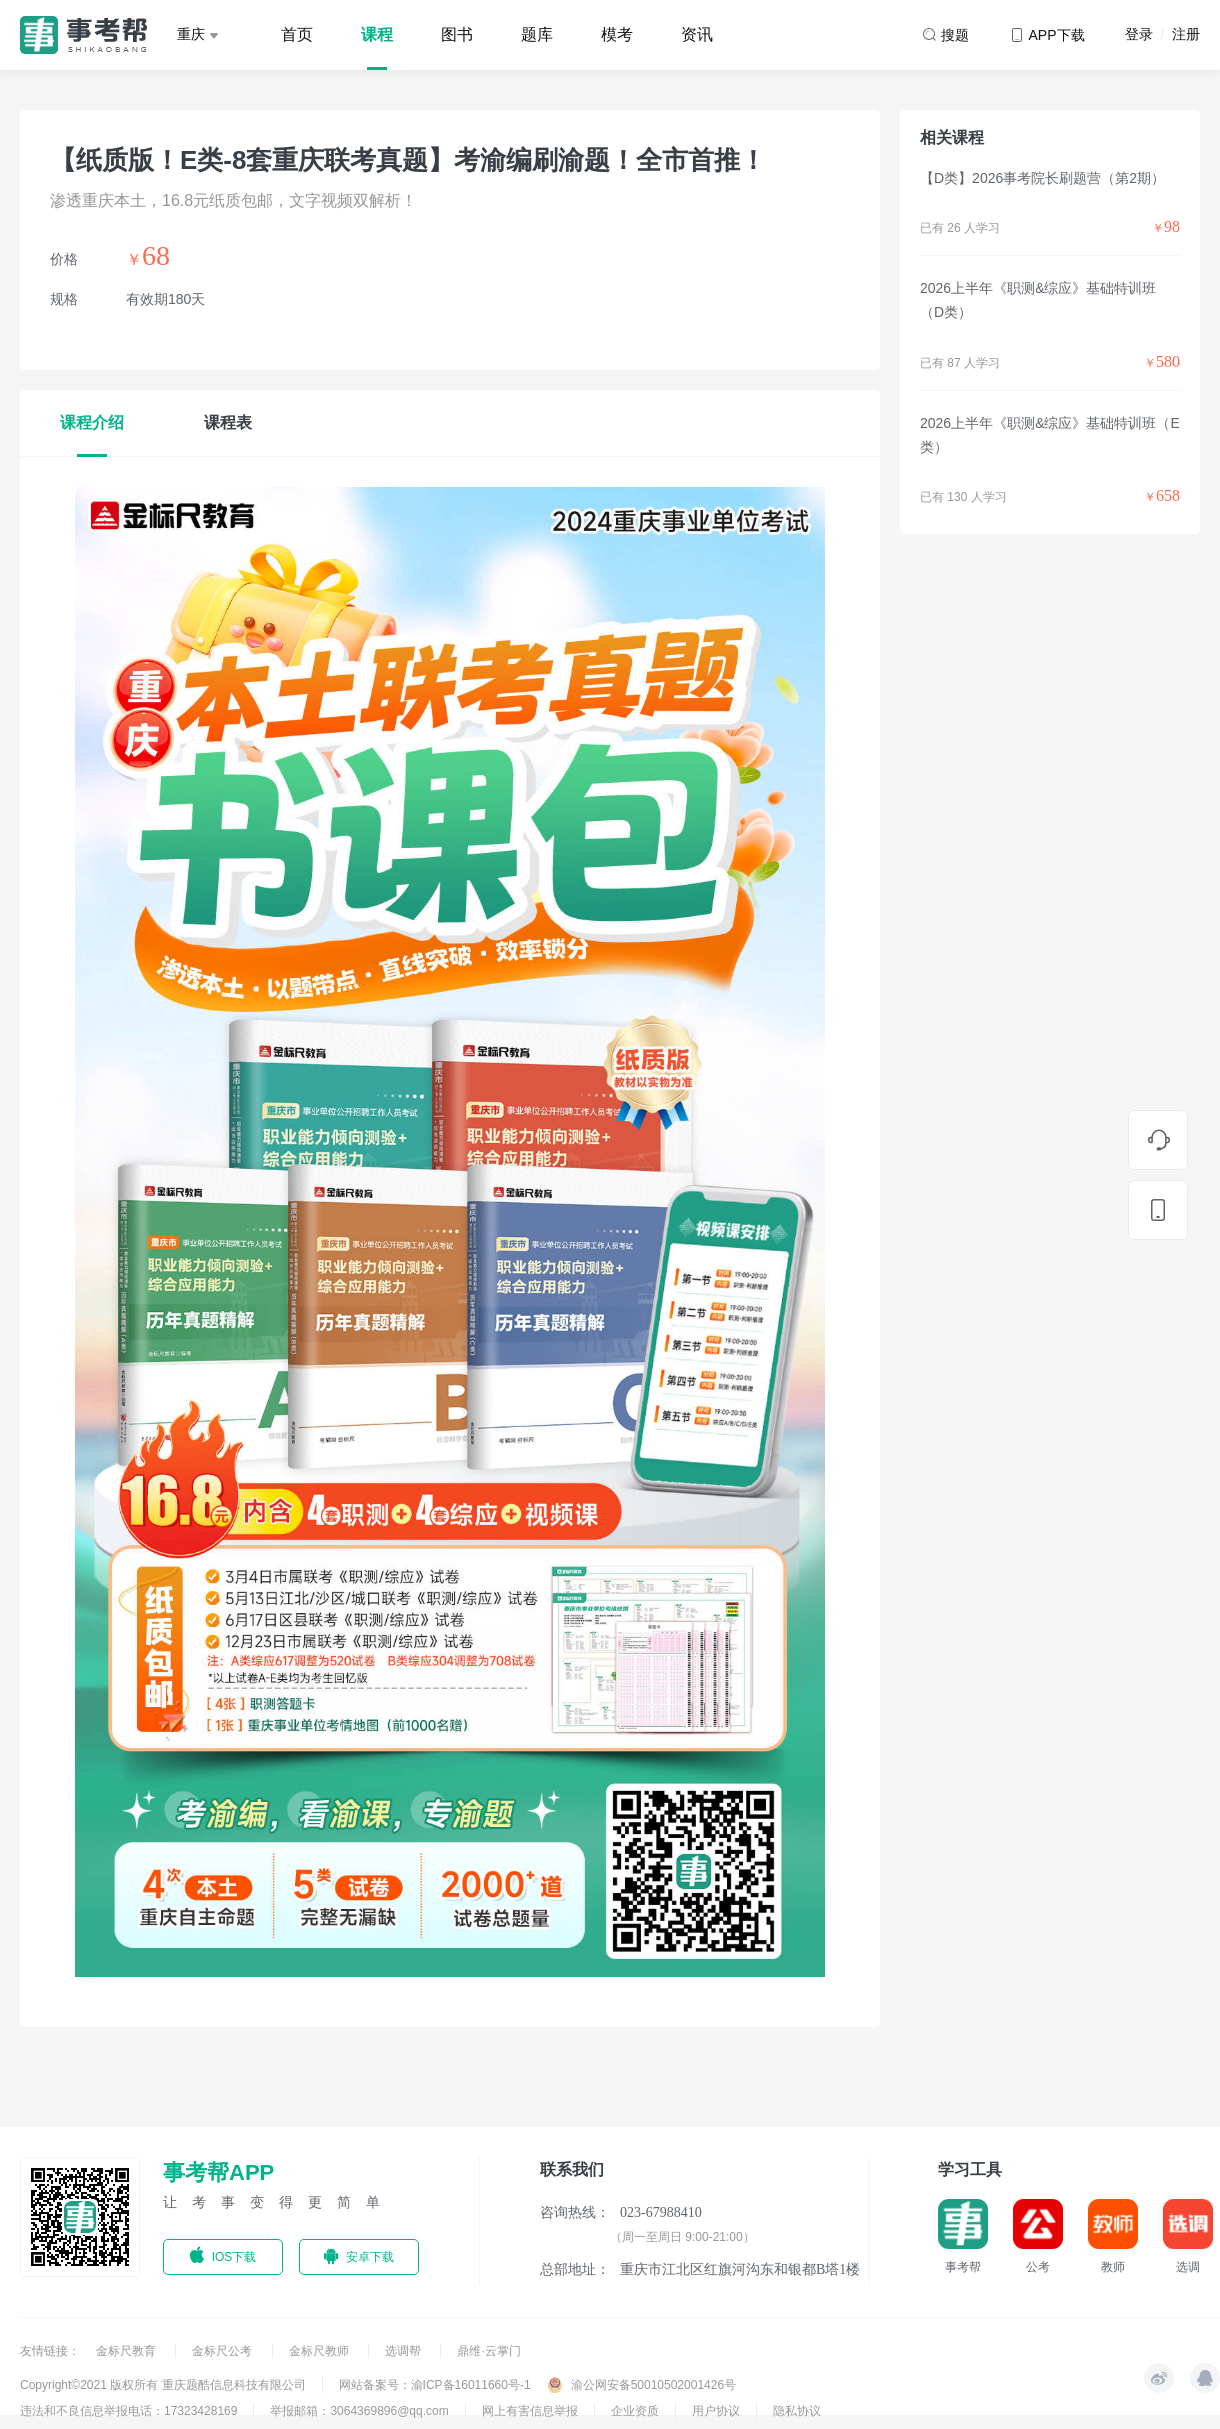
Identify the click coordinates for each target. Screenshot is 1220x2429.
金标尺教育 (127, 2351)
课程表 (228, 422)
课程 (377, 34)
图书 (457, 34)
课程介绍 (92, 422)
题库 (537, 34)
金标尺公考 (223, 2351)
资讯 (697, 34)
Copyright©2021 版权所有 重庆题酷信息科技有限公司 (163, 2385)
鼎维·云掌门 (488, 2351)
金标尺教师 (320, 2351)
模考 (617, 34)
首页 (297, 34)
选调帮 (404, 2351)
